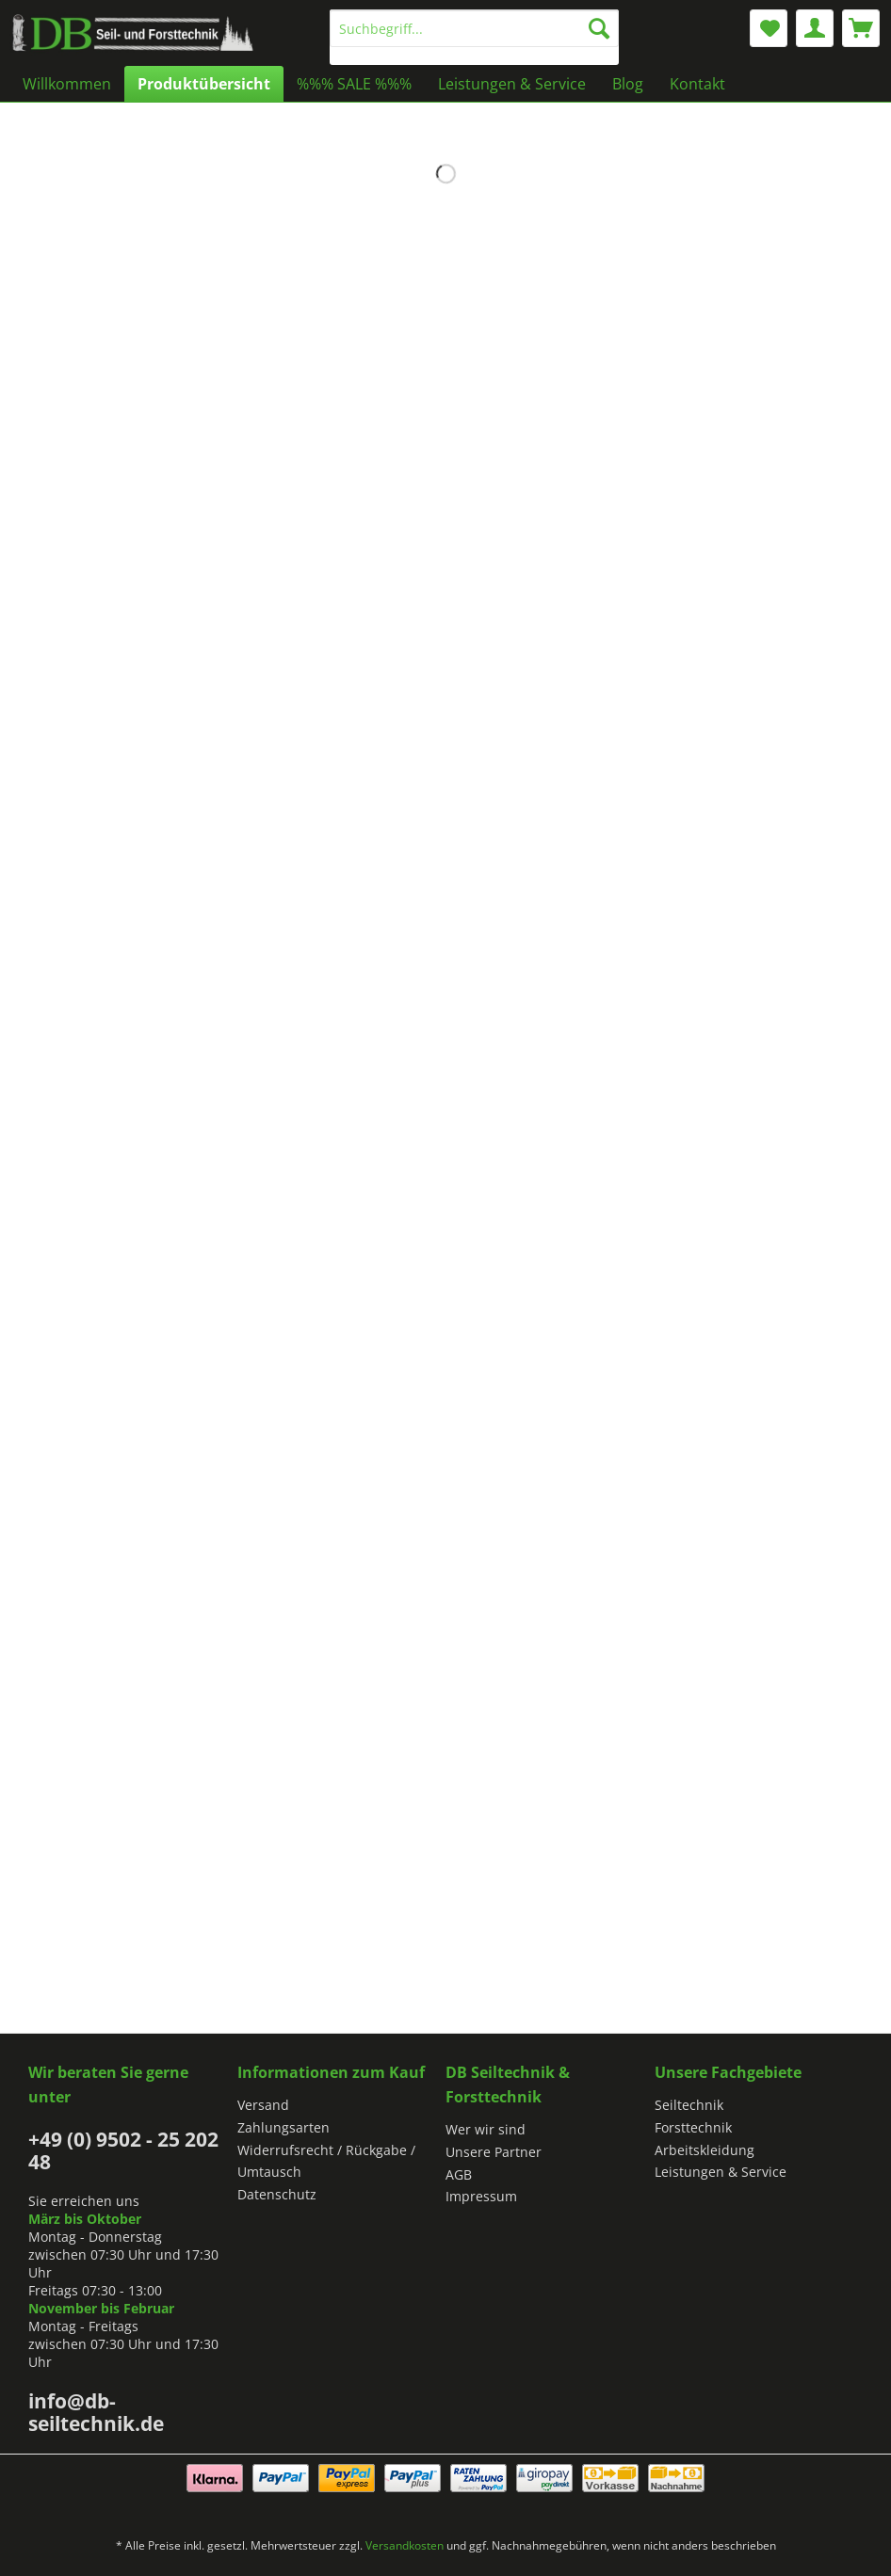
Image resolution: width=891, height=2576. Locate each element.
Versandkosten (404, 2545)
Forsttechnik (693, 2127)
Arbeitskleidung (704, 2150)
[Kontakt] (697, 84)
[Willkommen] (66, 84)
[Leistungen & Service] (512, 84)
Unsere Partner (494, 2152)
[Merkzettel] (768, 28)
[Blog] (627, 84)
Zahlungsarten (283, 2127)
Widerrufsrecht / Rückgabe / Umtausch (326, 2161)
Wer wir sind (486, 2129)
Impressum (481, 2196)
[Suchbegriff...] (474, 28)
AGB (459, 2174)
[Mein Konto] (815, 28)
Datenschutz (276, 2194)
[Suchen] (599, 28)
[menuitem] (474, 37)
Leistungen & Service (720, 2172)
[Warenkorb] (861, 28)
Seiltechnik (689, 2105)
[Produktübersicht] (204, 84)
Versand (263, 2105)
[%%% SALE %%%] (354, 84)
